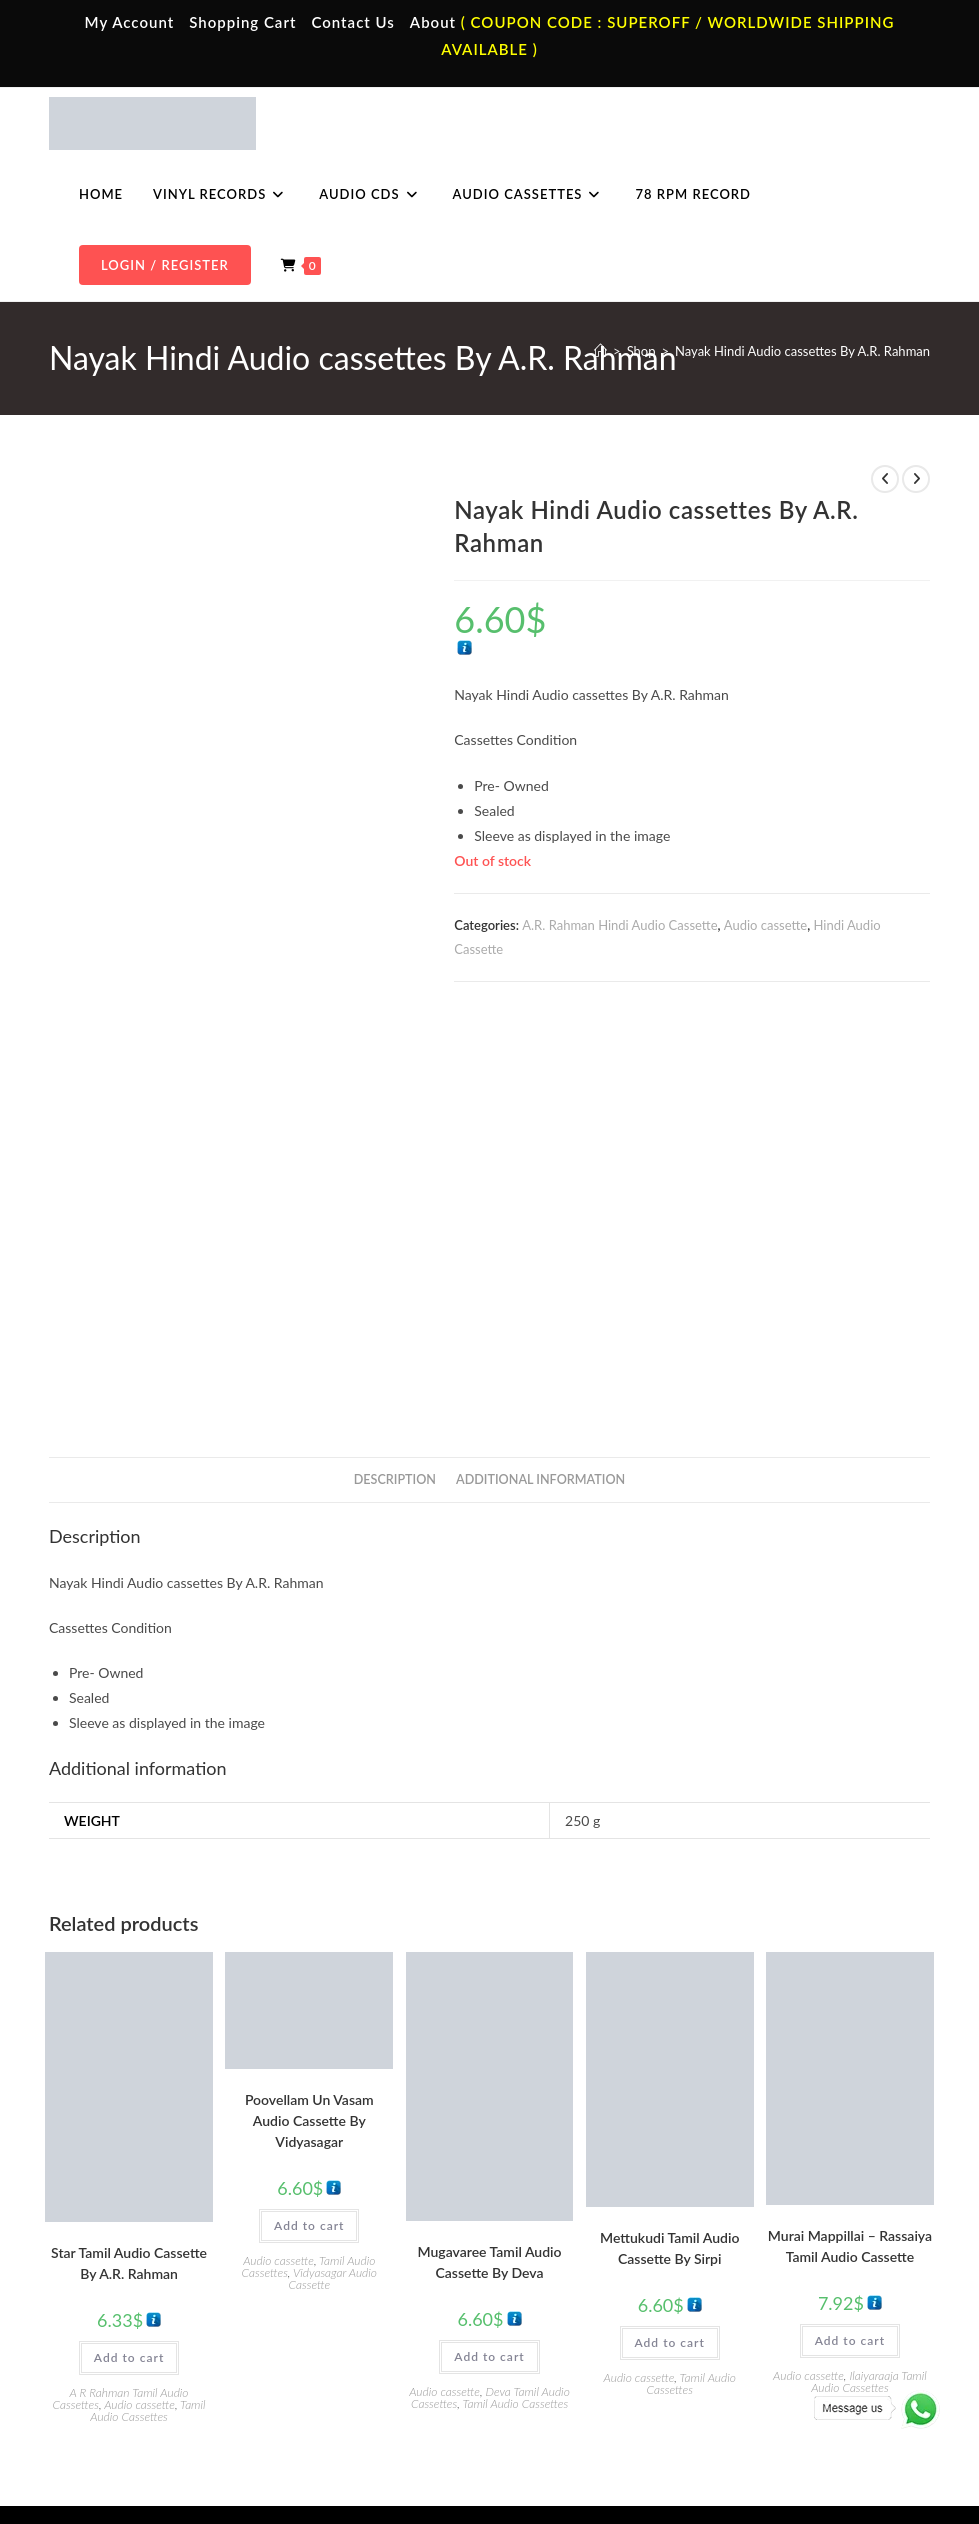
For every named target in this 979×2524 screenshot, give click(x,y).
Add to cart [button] (129, 2014)
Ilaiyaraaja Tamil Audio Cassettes (869, 2038)
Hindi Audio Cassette (363, 2268)
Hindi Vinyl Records (579, 2268)
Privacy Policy (670, 2421)
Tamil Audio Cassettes (147, 2067)
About (433, 22)
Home (101, 2239)
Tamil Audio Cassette (363, 2239)
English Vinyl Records (584, 2298)
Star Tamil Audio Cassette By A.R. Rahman (129, 1920)
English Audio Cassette (368, 2357)
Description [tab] (395, 1136)
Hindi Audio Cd (788, 2268)
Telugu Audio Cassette (367, 2298)
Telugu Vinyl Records (583, 2327)
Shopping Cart (242, 22)
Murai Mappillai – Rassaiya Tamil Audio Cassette (850, 1903)
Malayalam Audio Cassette (379, 2327)
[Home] (600, 351)
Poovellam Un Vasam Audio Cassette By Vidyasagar (309, 1777)
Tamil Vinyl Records (579, 2239)
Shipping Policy (760, 2421)
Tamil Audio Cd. (789, 2239)
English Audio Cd (793, 2357)
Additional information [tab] (540, 1136)
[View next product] (916, 479)
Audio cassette (765, 925)
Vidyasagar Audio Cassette (332, 1935)
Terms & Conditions (569, 2421)
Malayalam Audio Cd (803, 2327)
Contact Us (352, 22)
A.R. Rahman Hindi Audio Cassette (619, 925)
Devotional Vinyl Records (595, 2357)
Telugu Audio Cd (791, 2298)
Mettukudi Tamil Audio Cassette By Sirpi (669, 1905)
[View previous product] (885, 479)
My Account (130, 22)
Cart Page (111, 2327)
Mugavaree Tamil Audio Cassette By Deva (489, 1919)
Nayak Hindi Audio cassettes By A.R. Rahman (802, 351)
